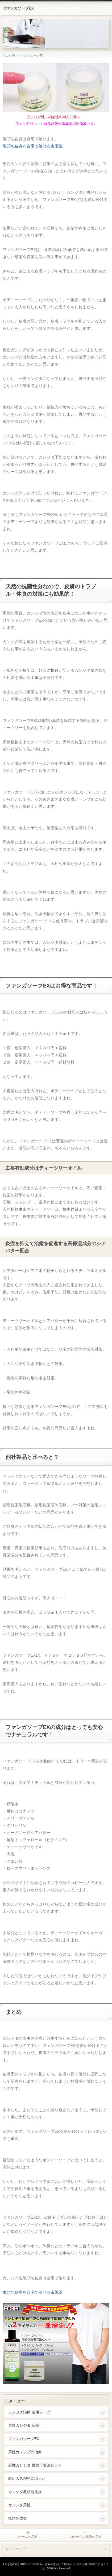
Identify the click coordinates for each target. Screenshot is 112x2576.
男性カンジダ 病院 (23, 2425)
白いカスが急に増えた (26, 2478)
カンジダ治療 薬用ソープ (29, 2412)
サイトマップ (16, 2549)
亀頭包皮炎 (17, 2518)
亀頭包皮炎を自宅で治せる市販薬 (33, 146)
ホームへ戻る (28, 2537)
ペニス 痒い (10, 55)
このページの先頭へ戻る (84, 2537)
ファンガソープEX (18, 8)
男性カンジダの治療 (25, 2452)
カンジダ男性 (19, 2505)
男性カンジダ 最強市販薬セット (34, 2465)
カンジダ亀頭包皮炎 (25, 2492)
